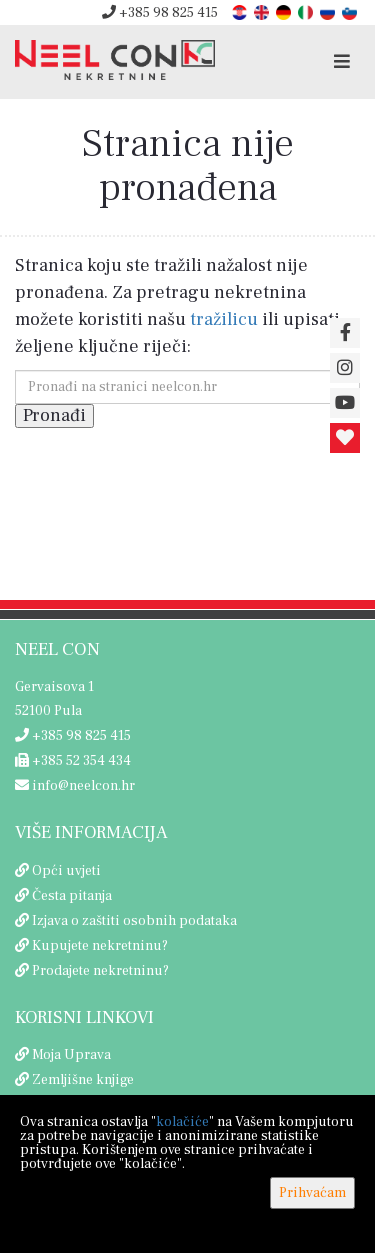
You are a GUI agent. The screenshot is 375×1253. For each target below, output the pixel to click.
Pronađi (54, 415)
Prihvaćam (312, 1193)
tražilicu (224, 319)
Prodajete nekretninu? (100, 971)
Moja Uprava (71, 1055)
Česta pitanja (72, 896)
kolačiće (182, 1122)
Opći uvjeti (66, 871)
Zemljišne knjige (83, 1080)
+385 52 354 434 (73, 761)
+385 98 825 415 (160, 13)
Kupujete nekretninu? (100, 946)
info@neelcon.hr (75, 786)
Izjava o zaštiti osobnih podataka (134, 921)
